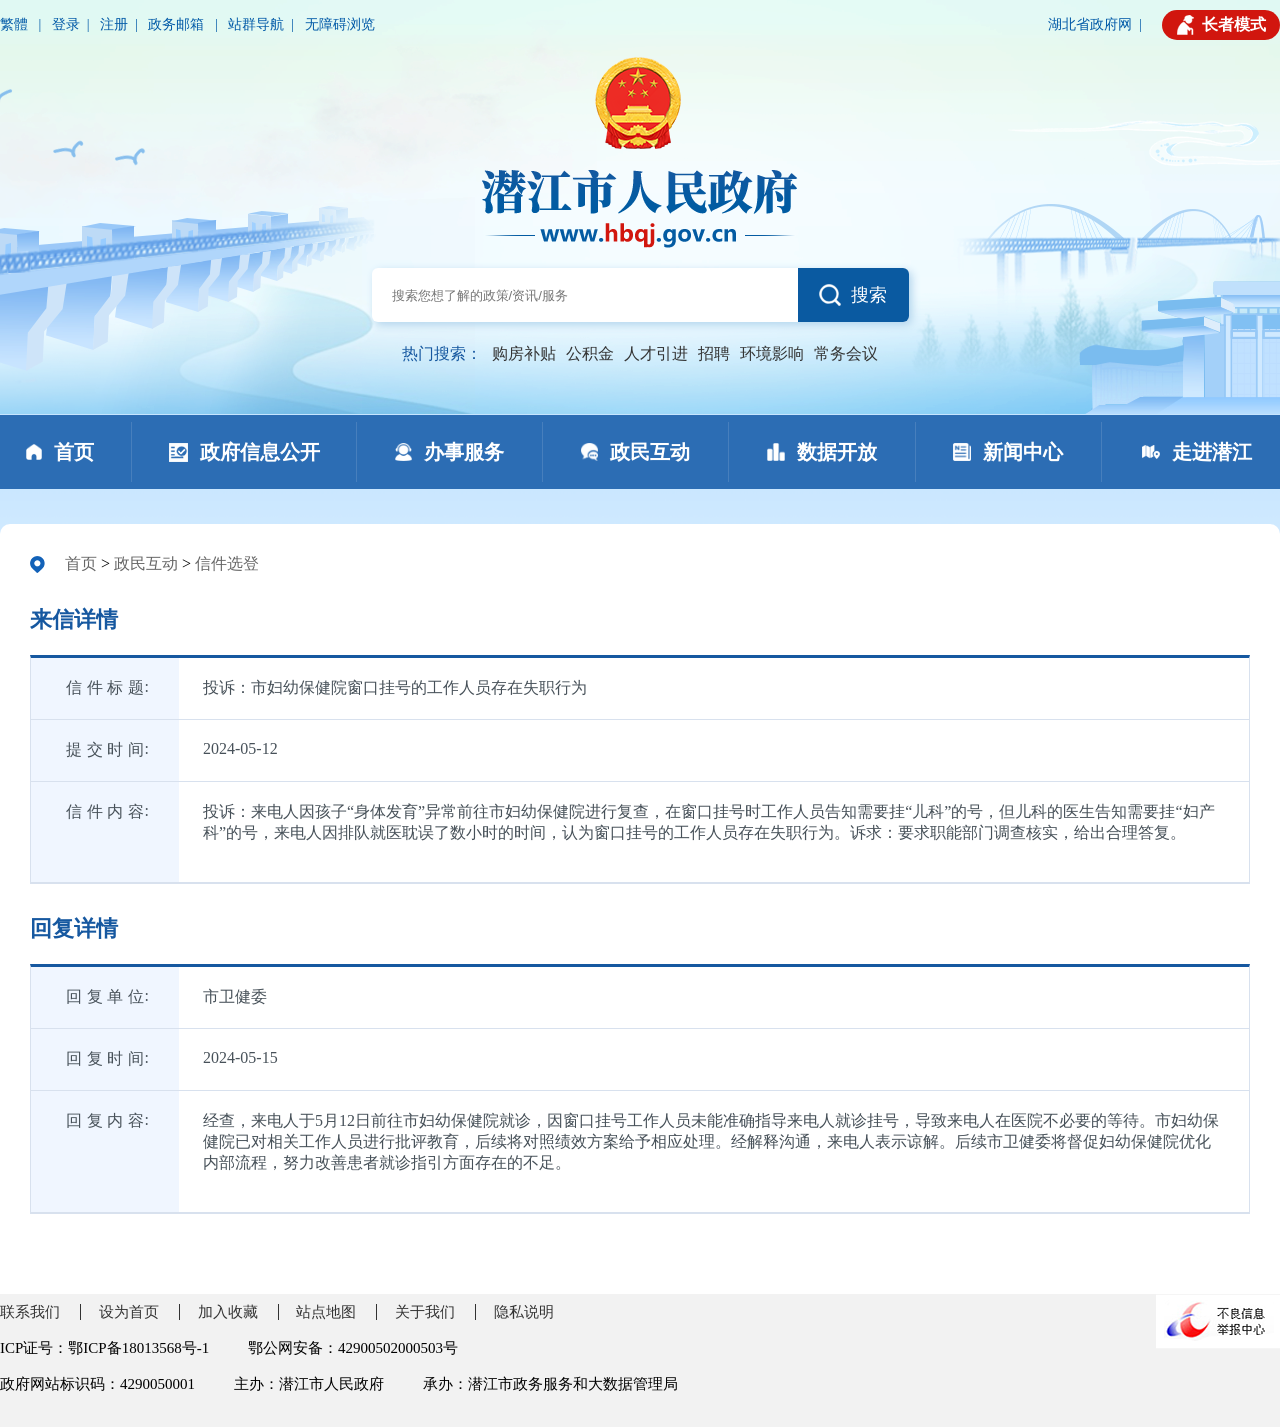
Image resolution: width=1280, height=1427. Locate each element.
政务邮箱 (178, 24)
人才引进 (656, 353)
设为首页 (129, 1312)
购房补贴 (524, 353)
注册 (114, 24)
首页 (81, 563)
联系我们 (30, 1312)
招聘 (714, 353)
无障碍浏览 (340, 24)
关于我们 (425, 1312)
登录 (66, 24)
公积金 (590, 353)
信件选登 (227, 563)
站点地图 (326, 1312)
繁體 (16, 24)
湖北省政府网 (1090, 24)
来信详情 (74, 619)
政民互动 (146, 563)
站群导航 (256, 24)
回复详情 (74, 928)
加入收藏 (228, 1312)
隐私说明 (524, 1312)
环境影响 (772, 353)
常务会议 (846, 353)
